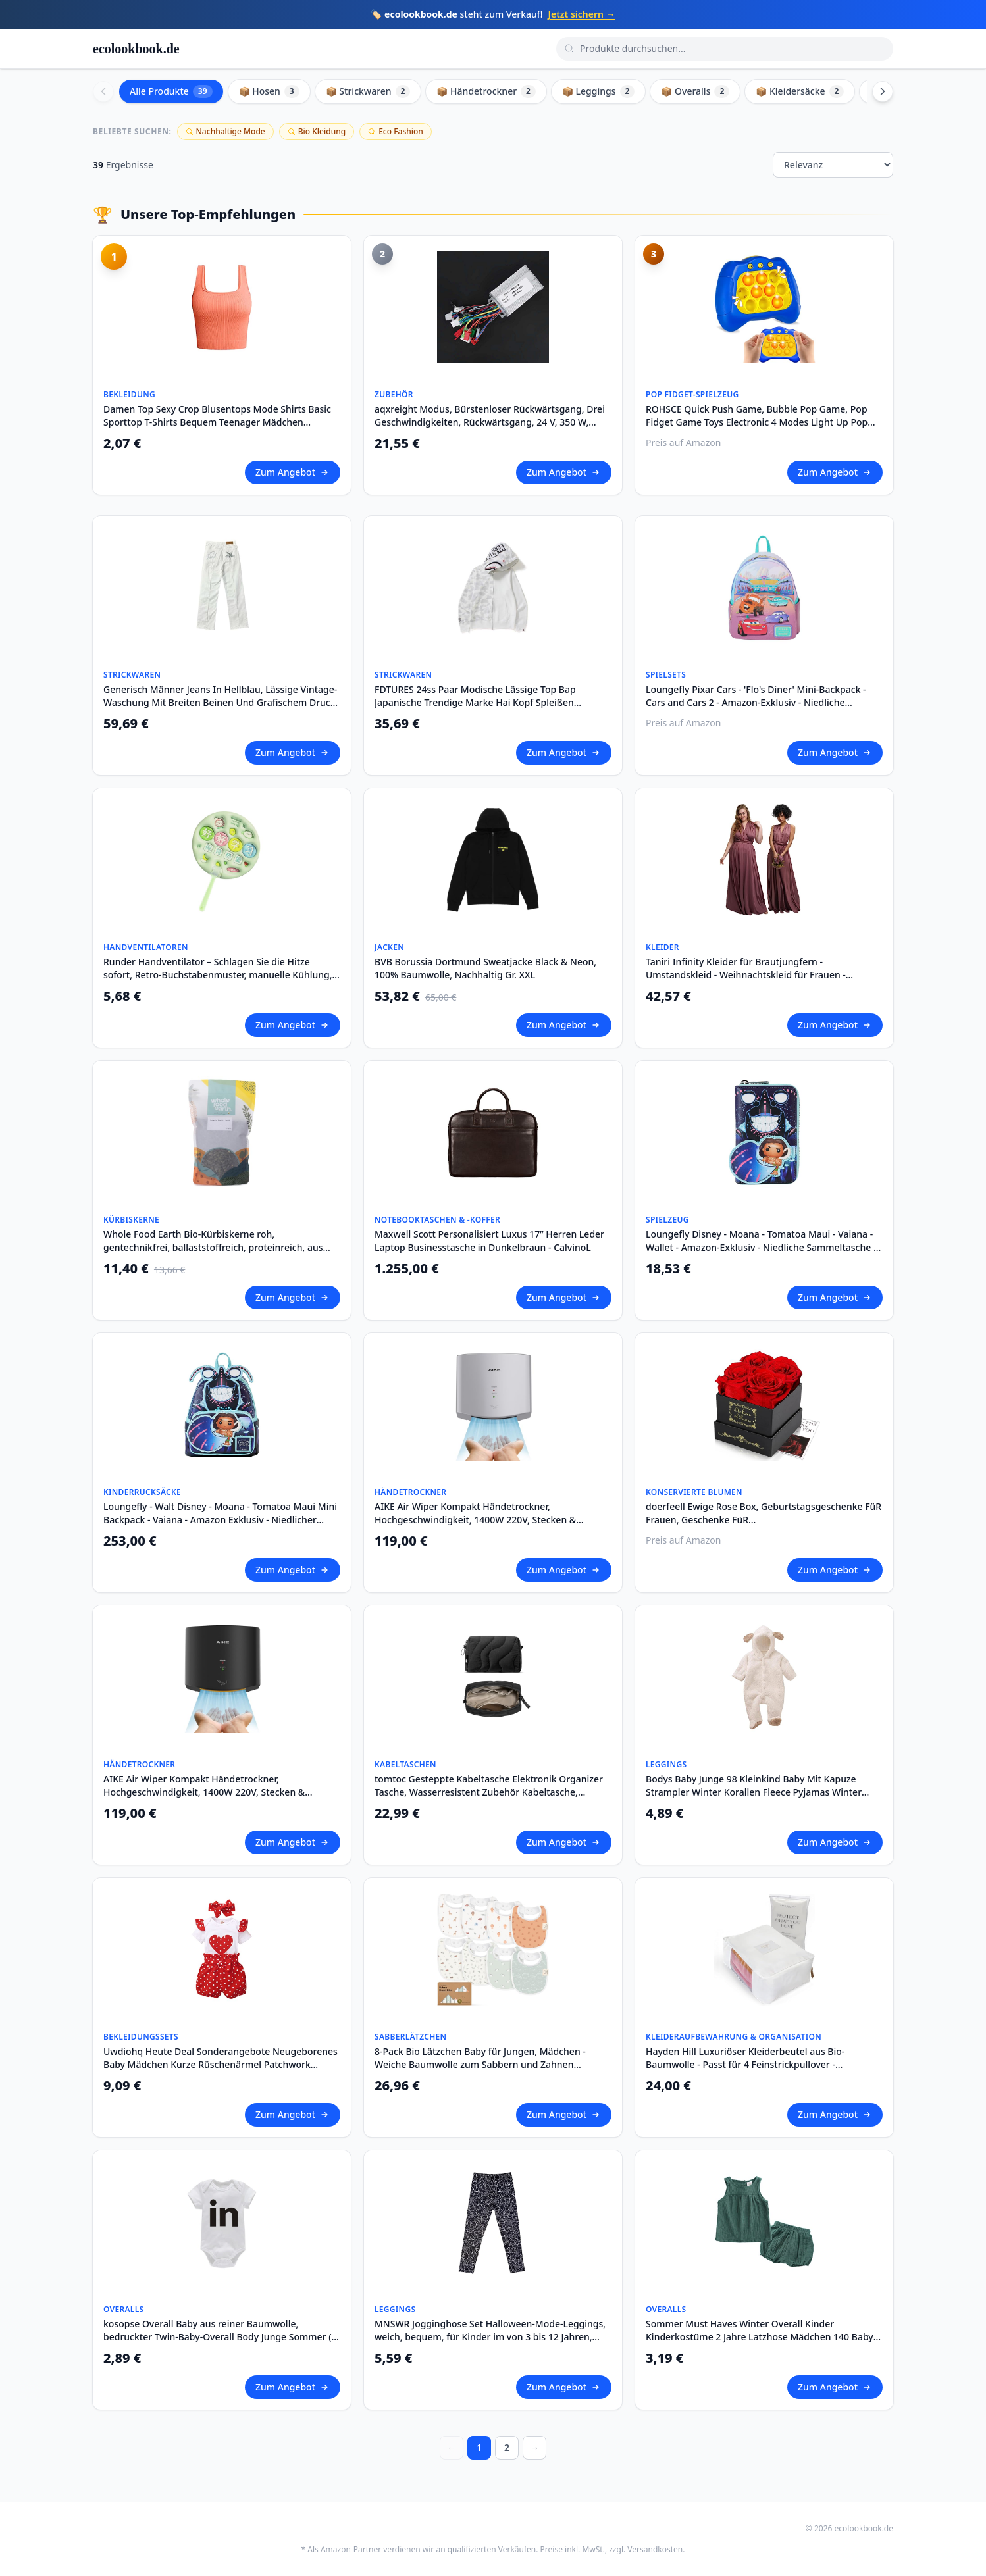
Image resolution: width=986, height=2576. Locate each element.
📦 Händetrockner (485, 91)
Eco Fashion (395, 131)
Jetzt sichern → (581, 14)
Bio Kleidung (317, 131)
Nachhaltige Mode (225, 131)
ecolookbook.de (136, 48)
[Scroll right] (882, 91)
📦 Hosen (269, 91)
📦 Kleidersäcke (800, 91)
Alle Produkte (171, 91)
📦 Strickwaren (368, 91)
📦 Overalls (695, 91)
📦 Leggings (598, 91)
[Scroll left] (103, 91)
